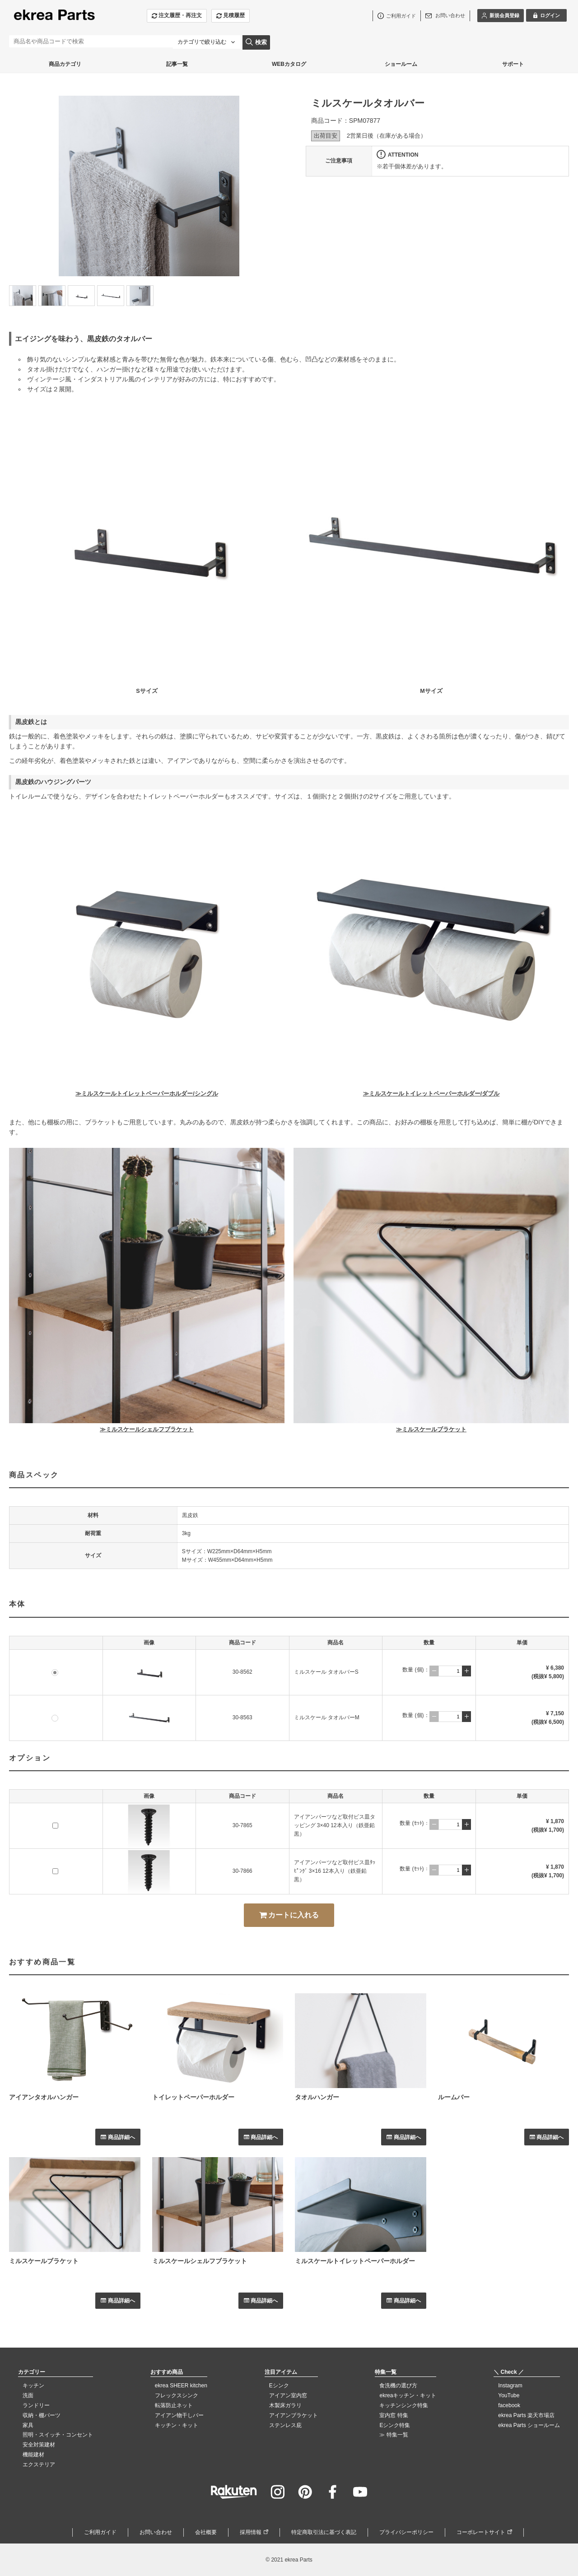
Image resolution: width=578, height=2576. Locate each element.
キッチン (33, 2385)
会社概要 (206, 2532)
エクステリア (39, 2464)
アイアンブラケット (293, 2415)
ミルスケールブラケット (44, 2261)
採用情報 (250, 2532)
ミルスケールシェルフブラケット (199, 2261)
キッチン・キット (176, 2425)
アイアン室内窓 (288, 2395)
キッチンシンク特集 (403, 2405)
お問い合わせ (156, 2532)
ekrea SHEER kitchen (181, 2385)
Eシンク (279, 2385)
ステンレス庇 (285, 2425)
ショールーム (401, 64)
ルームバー (454, 2097)
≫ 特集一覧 (393, 2435)
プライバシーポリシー (406, 2532)
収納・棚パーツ (42, 2415)
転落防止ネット (174, 2405)
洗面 (28, 2395)
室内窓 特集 (393, 2415)
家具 (28, 2425)
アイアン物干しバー (179, 2415)
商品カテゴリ (65, 64)
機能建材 (33, 2454)
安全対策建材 (39, 2444)
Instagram (510, 2385)
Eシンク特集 (394, 2425)
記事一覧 (177, 64)
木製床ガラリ (285, 2405)
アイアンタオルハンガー (44, 2097)
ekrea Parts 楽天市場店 (526, 2415)
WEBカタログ (289, 64)
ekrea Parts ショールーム (529, 2425)
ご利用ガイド (100, 2532)
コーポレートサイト (481, 2532)
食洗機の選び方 (398, 2385)
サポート (513, 64)
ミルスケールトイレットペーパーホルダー (355, 2261)
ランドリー (36, 2405)
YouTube (508, 2395)
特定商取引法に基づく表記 (323, 2532)
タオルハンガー (317, 2097)
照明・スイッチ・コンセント (58, 2435)
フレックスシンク (176, 2395)
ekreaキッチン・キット (407, 2395)
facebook (509, 2405)
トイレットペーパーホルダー (193, 2097)
